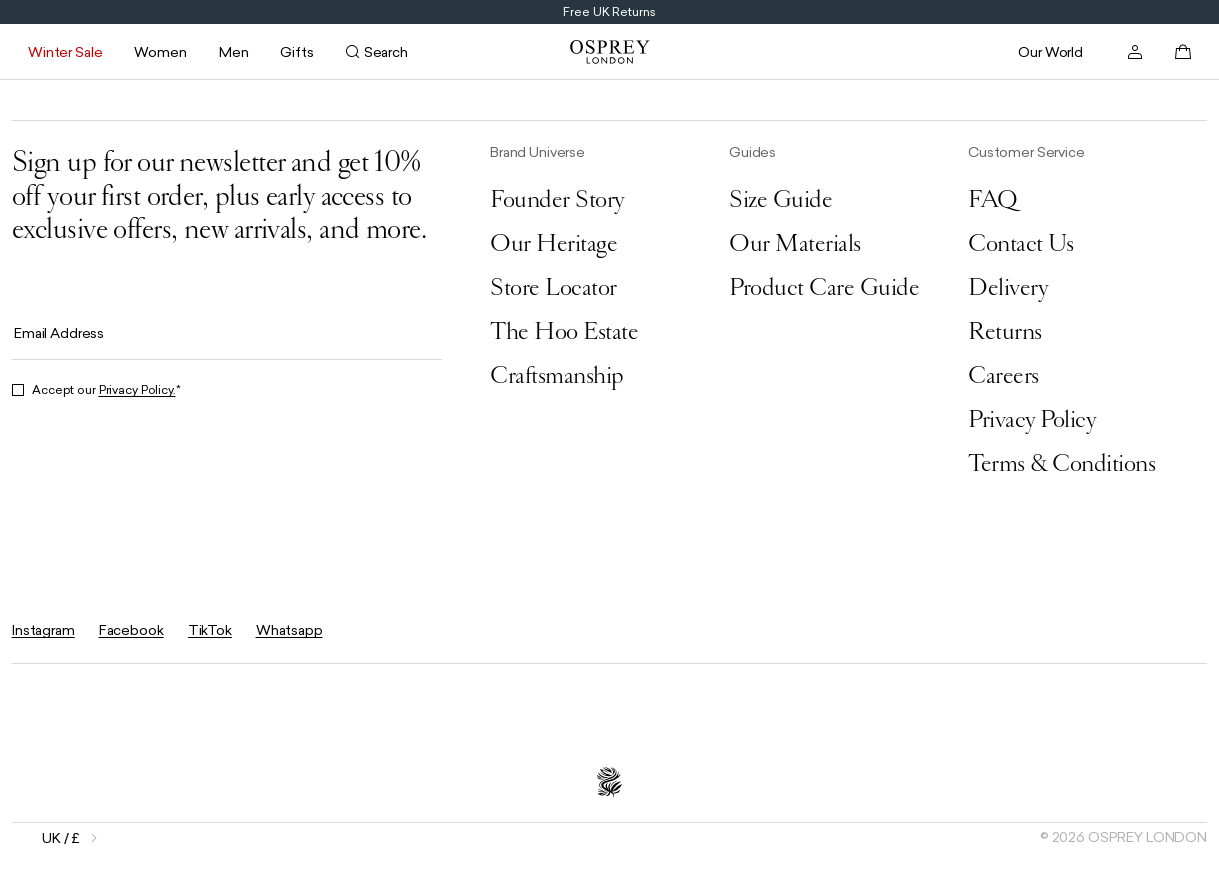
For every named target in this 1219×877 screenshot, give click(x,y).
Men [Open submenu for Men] (234, 52)
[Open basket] (1183, 52)
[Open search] (377, 52)
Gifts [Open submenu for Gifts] (296, 52)
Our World (1050, 52)
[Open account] (1135, 52)
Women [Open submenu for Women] (160, 52)
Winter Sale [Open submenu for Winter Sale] (65, 52)
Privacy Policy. (137, 390)
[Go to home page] (610, 52)
